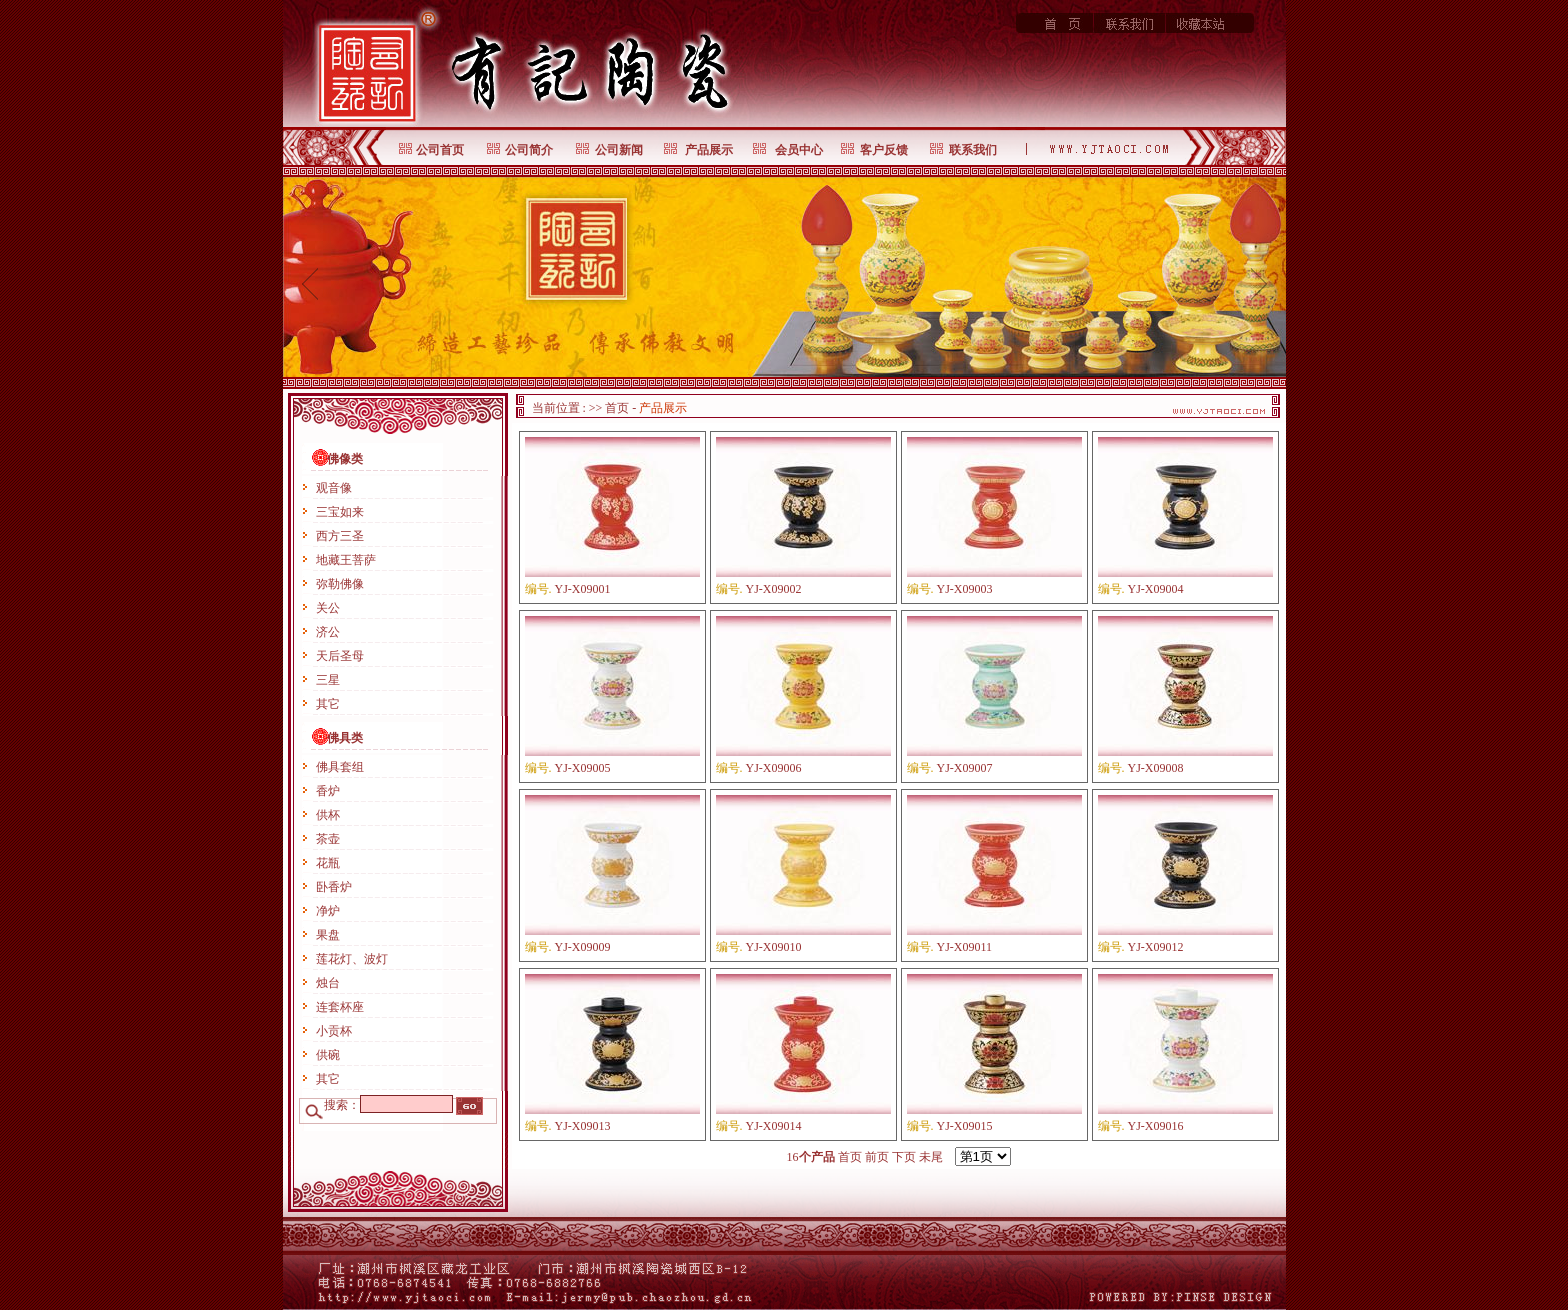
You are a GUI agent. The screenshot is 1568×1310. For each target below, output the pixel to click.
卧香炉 (334, 887)
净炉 (328, 911)
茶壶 (328, 839)
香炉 (328, 791)
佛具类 (345, 738)
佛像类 (345, 459)
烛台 (328, 983)
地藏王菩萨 (346, 560)
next (1258, 283)
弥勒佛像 (340, 584)
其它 (328, 704)
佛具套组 (340, 767)
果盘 (328, 935)
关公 (328, 608)
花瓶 (328, 863)
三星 (328, 680)
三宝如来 (340, 512)
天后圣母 (340, 656)
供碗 (328, 1055)
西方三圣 (340, 536)
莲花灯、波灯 (352, 959)
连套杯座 (340, 1007)
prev (310, 283)
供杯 (328, 815)
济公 (328, 632)
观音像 (334, 488)
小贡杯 (334, 1031)
